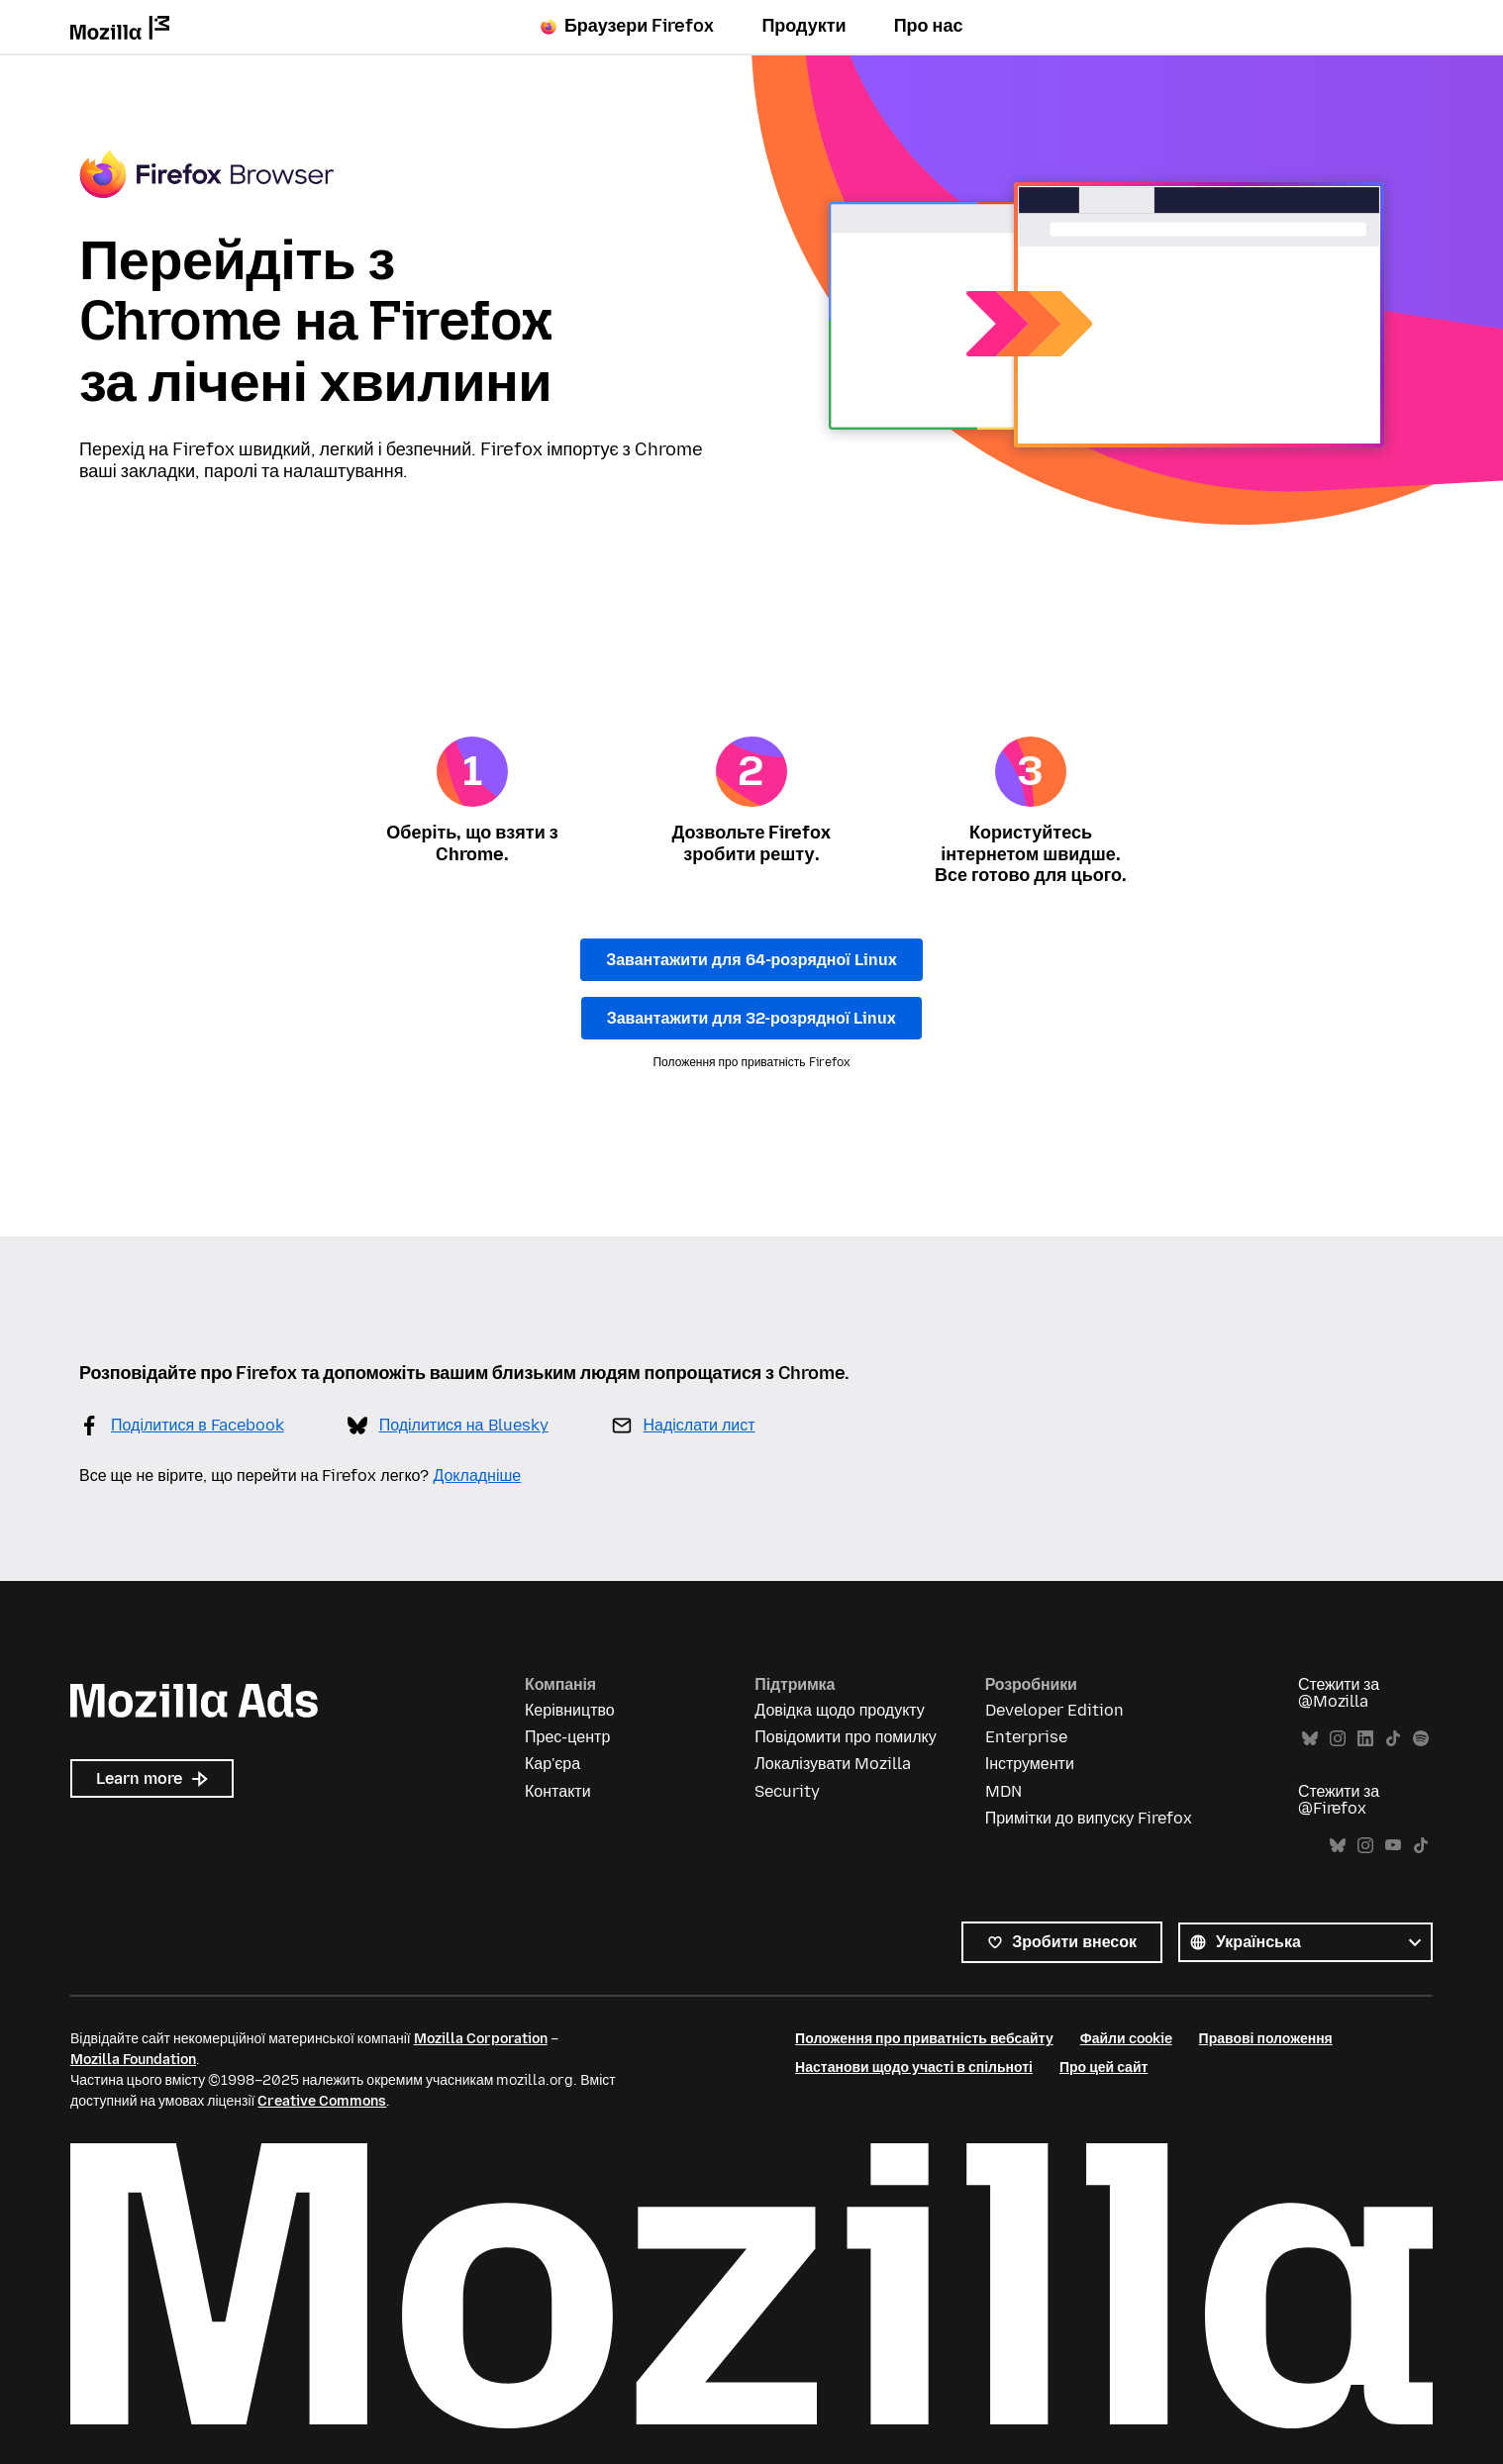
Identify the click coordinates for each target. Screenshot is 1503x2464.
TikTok (1393, 1738)
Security (787, 1791)
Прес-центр (567, 1736)
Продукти (803, 26)
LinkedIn (1365, 1738)
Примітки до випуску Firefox (1089, 1818)
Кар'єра (552, 1763)
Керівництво (570, 1710)
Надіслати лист (699, 1425)
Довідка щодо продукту (839, 1710)
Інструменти (1029, 1763)
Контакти (558, 1791)
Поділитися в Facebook (197, 1425)
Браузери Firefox (628, 26)
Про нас (928, 26)
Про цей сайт (1103, 2067)
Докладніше (477, 1475)
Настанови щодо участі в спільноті (914, 2067)
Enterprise (1026, 1736)
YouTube (1393, 1845)
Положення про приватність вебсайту (924, 2038)
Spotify (1421, 1738)
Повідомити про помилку (845, 1736)
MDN (1003, 1791)
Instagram (1338, 1738)
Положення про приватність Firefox (751, 1062)
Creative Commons (321, 2101)
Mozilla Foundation (133, 2059)
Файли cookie (1126, 2038)
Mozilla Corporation (481, 2038)
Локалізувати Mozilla (832, 1763)
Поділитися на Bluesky (464, 1425)
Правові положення (1266, 2038)
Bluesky (1310, 1738)
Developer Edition (1054, 1710)
